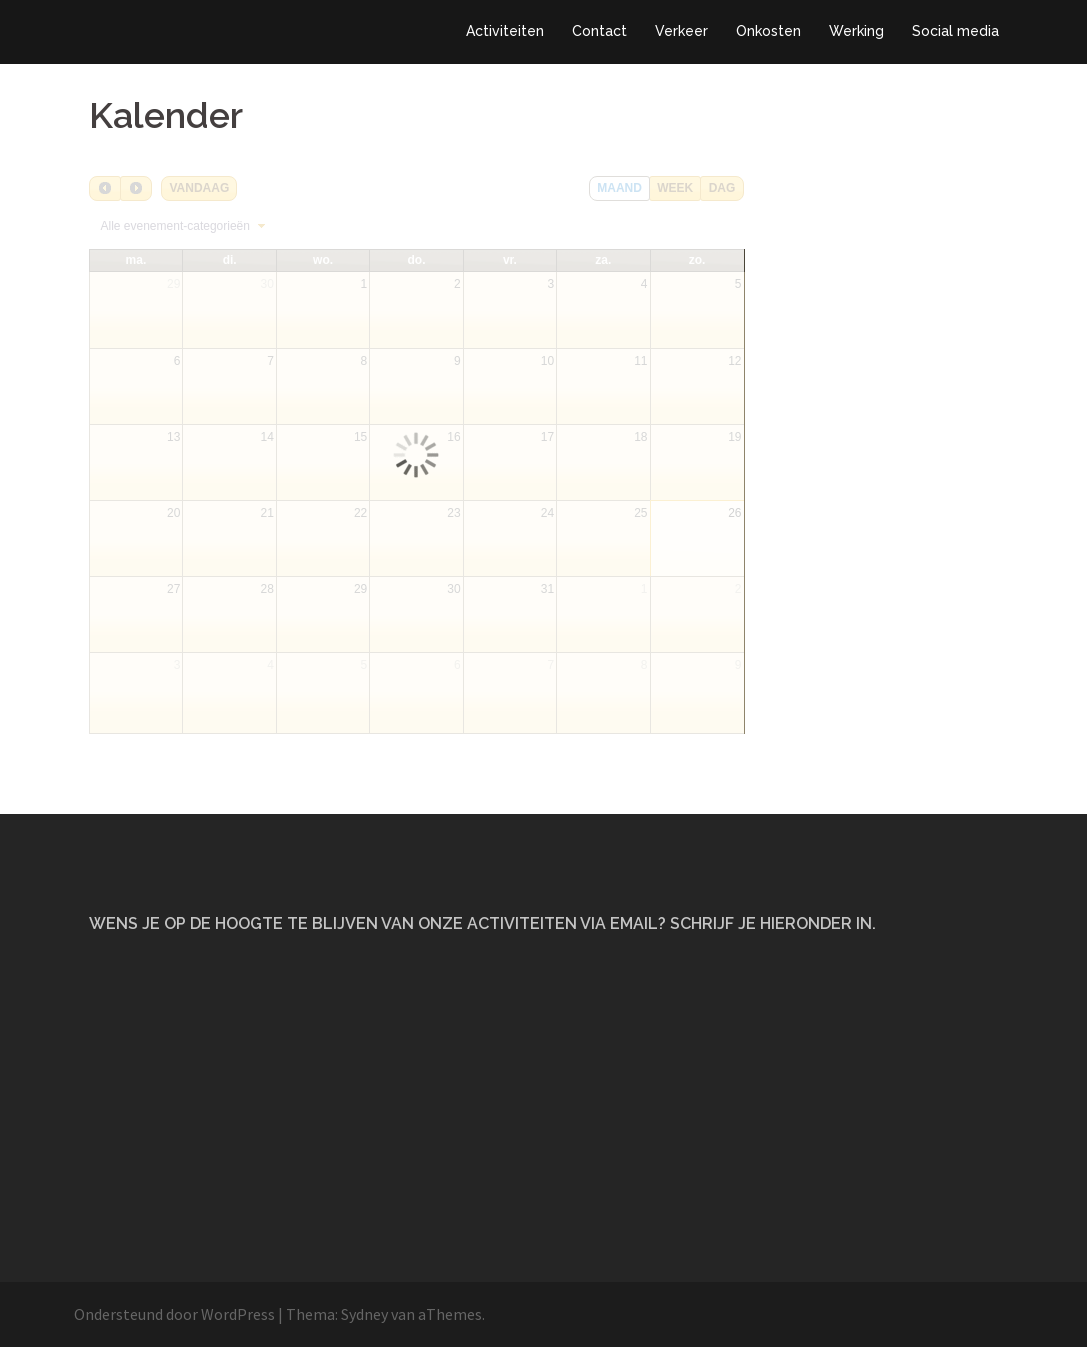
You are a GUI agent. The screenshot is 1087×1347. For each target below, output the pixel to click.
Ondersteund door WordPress (174, 1314)
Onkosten (768, 31)
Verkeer (681, 31)
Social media (955, 31)
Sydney (364, 1314)
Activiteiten (505, 31)
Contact (599, 31)
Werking (856, 31)
